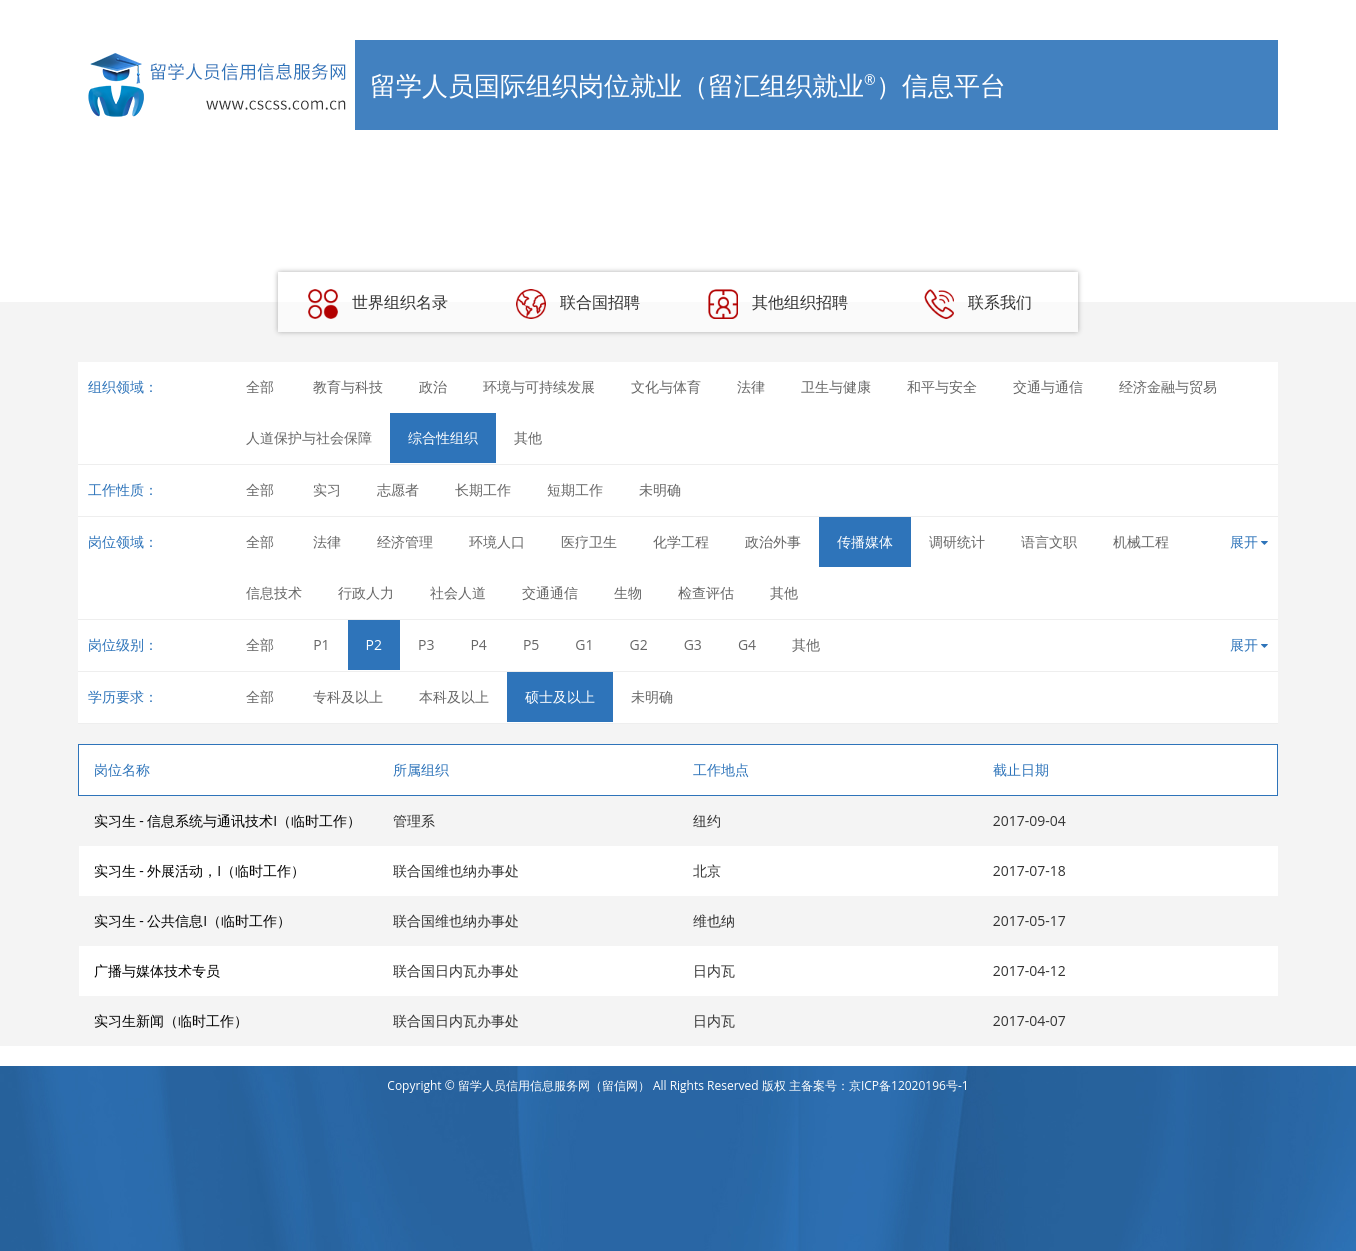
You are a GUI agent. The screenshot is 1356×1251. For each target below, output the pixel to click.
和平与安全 (942, 386)
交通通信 (550, 592)
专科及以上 (348, 696)
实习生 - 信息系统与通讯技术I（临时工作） (228, 820)
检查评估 (706, 592)
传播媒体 (865, 541)
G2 (639, 644)
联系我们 (978, 304)
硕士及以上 (560, 696)
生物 (628, 592)
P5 (531, 644)
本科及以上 (454, 696)
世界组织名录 (378, 304)
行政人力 (366, 592)
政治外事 (773, 541)
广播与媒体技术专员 (157, 970)
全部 (260, 386)
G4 (747, 644)
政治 (433, 386)
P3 (426, 644)
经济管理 (405, 541)
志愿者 (398, 489)
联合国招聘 (578, 304)
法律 (751, 386)
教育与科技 (348, 386)
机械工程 (1141, 541)
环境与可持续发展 (539, 386)
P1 (321, 644)
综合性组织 (443, 437)
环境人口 (497, 541)
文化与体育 (666, 386)
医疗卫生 (589, 541)
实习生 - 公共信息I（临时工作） (193, 920)
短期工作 (575, 489)
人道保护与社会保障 (309, 437)
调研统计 (957, 541)
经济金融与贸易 (1168, 386)
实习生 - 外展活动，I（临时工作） (200, 870)
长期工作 (483, 489)
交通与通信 (1048, 386)
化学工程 (681, 541)
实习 (327, 489)
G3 (693, 644)
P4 (478, 644)
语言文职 (1049, 541)
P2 (374, 644)
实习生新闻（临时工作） (171, 1020)
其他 (528, 437)
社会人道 (458, 592)
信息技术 (274, 592)
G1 (584, 644)
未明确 (660, 489)
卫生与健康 (836, 386)
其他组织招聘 (778, 304)
